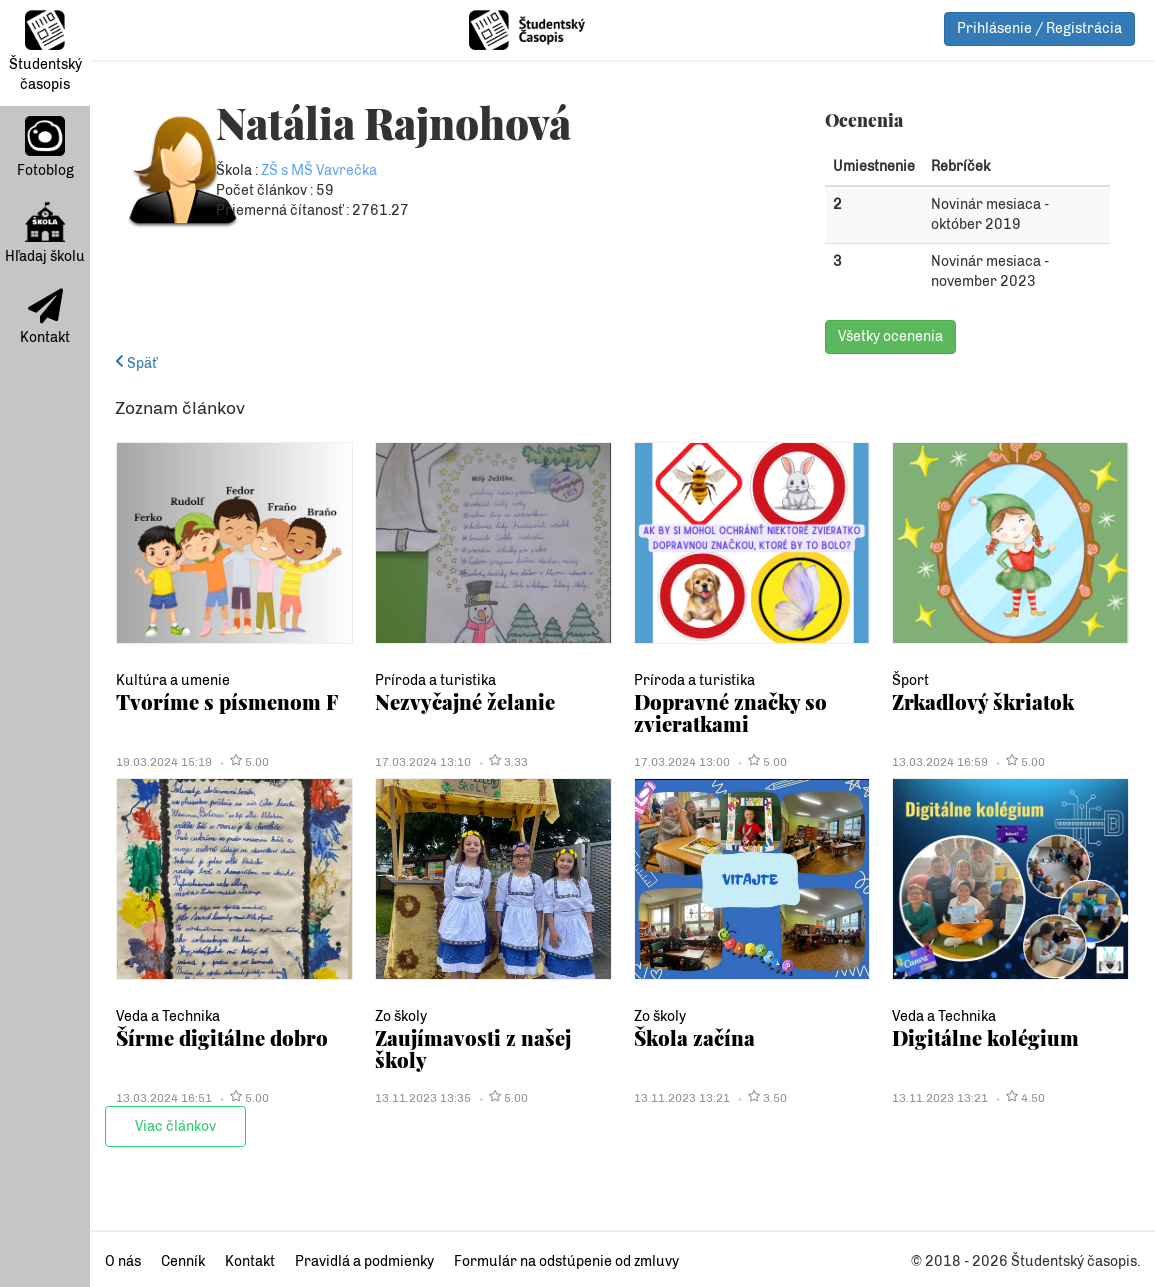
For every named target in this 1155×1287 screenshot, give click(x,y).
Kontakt (45, 317)
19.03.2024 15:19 (164, 762)
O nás (123, 1261)
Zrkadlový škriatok (983, 701)
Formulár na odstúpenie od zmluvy (566, 1261)
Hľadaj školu (45, 233)
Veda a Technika (168, 1016)
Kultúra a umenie (173, 680)
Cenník (183, 1261)
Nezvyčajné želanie (465, 701)
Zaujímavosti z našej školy (473, 1048)
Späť (136, 363)
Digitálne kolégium (985, 1037)
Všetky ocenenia (890, 336)
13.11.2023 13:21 (682, 1098)
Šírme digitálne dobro (222, 1037)
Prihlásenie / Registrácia (1039, 28)
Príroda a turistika (435, 680)
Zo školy (401, 1016)
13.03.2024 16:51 (164, 1098)
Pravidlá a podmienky (364, 1261)
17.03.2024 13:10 (423, 762)
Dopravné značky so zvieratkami (730, 712)
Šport (910, 680)
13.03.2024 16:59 (940, 762)
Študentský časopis (45, 51)
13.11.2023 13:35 (423, 1098)
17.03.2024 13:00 (682, 762)
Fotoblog (45, 147)
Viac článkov (175, 1126)
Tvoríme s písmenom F (227, 701)
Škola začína (694, 1037)
